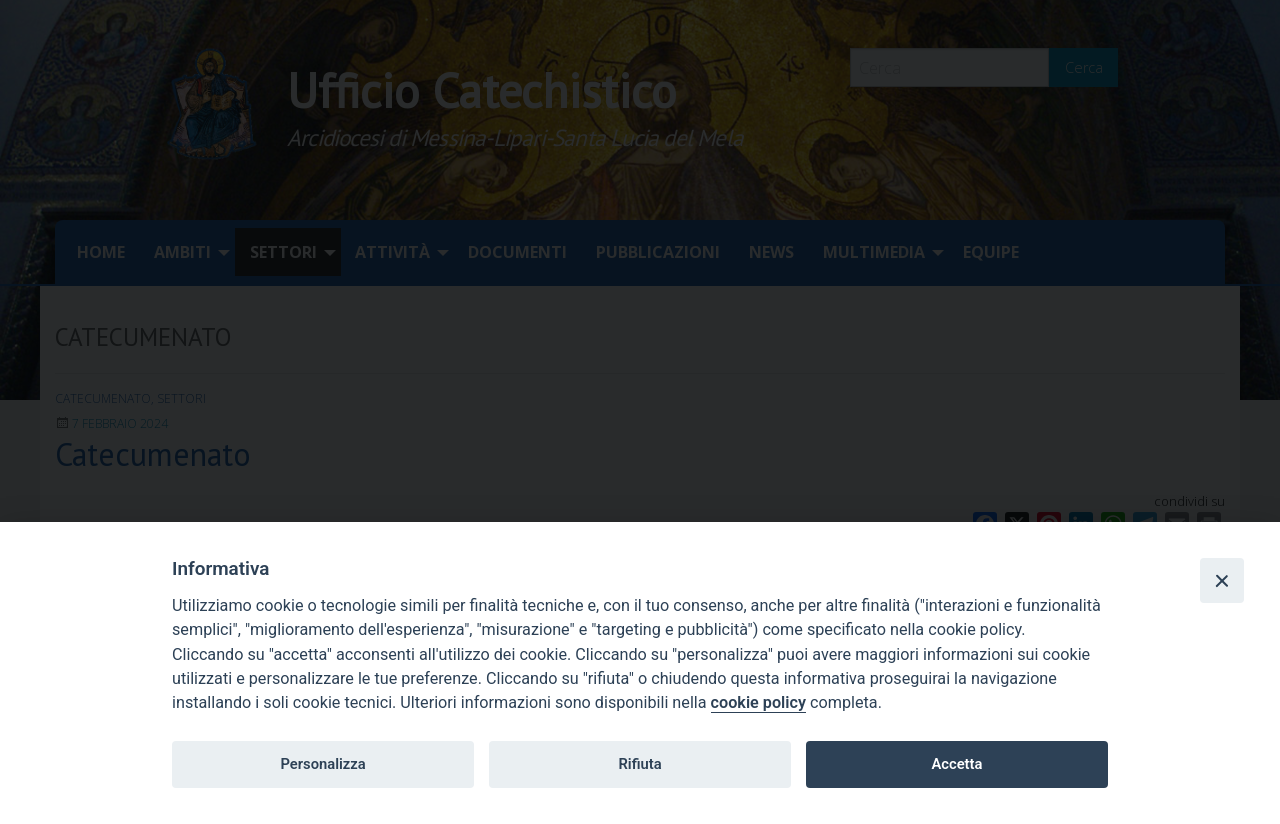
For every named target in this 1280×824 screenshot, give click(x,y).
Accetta (956, 764)
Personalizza (322, 764)
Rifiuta (639, 764)
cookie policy (758, 702)
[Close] (1222, 580)
